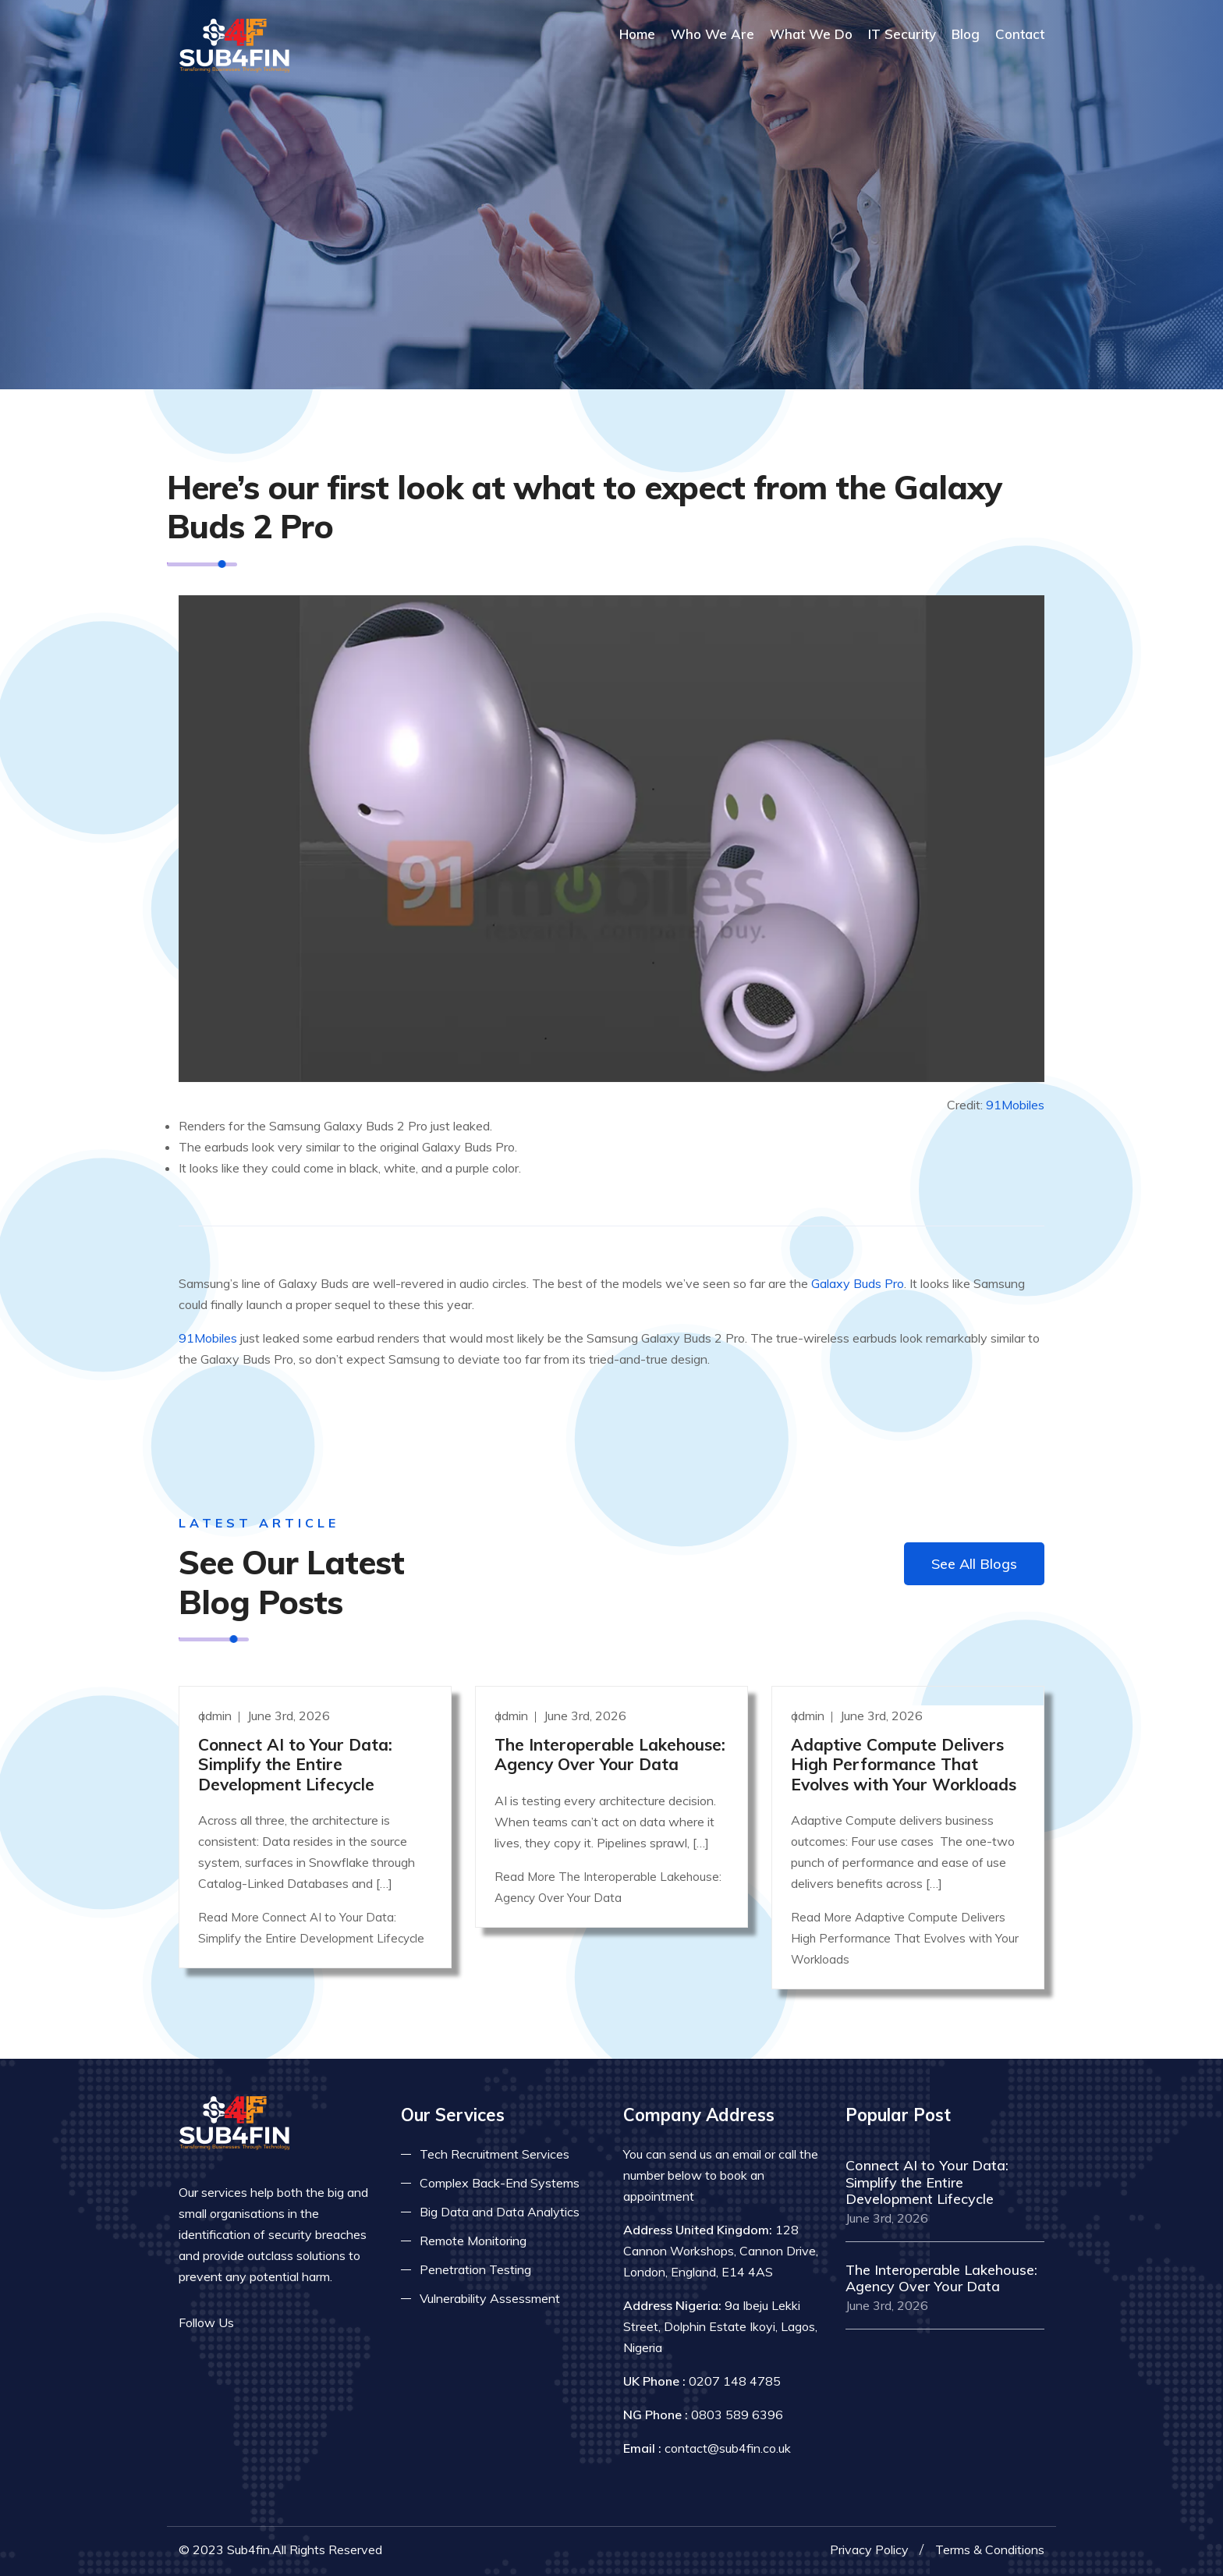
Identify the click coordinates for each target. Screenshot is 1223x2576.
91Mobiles (1015, 1104)
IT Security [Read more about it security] (902, 34)
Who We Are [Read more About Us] (712, 34)
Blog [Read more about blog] (966, 34)
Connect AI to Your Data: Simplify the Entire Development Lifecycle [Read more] (295, 1764)
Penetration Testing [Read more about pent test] (475, 2269)
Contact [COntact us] (1019, 34)
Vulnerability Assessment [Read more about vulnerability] (490, 2298)
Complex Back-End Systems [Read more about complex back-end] (500, 2183)
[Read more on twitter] (280, 2322)
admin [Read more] (216, 1715)
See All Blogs (974, 1564)
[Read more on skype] (327, 2322)
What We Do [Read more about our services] (811, 34)
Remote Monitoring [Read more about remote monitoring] (473, 2240)
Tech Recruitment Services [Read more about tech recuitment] (494, 2154)
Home (637, 34)
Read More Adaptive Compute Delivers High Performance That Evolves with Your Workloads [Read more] (905, 1938)
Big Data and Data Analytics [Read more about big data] (500, 2211)
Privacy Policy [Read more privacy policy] (869, 2549)
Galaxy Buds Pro (857, 1283)
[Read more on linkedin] (303, 2322)
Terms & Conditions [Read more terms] (989, 2549)
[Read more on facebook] (256, 2322)
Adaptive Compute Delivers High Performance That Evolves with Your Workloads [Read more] (903, 1764)
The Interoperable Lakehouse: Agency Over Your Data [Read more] (610, 1754)
